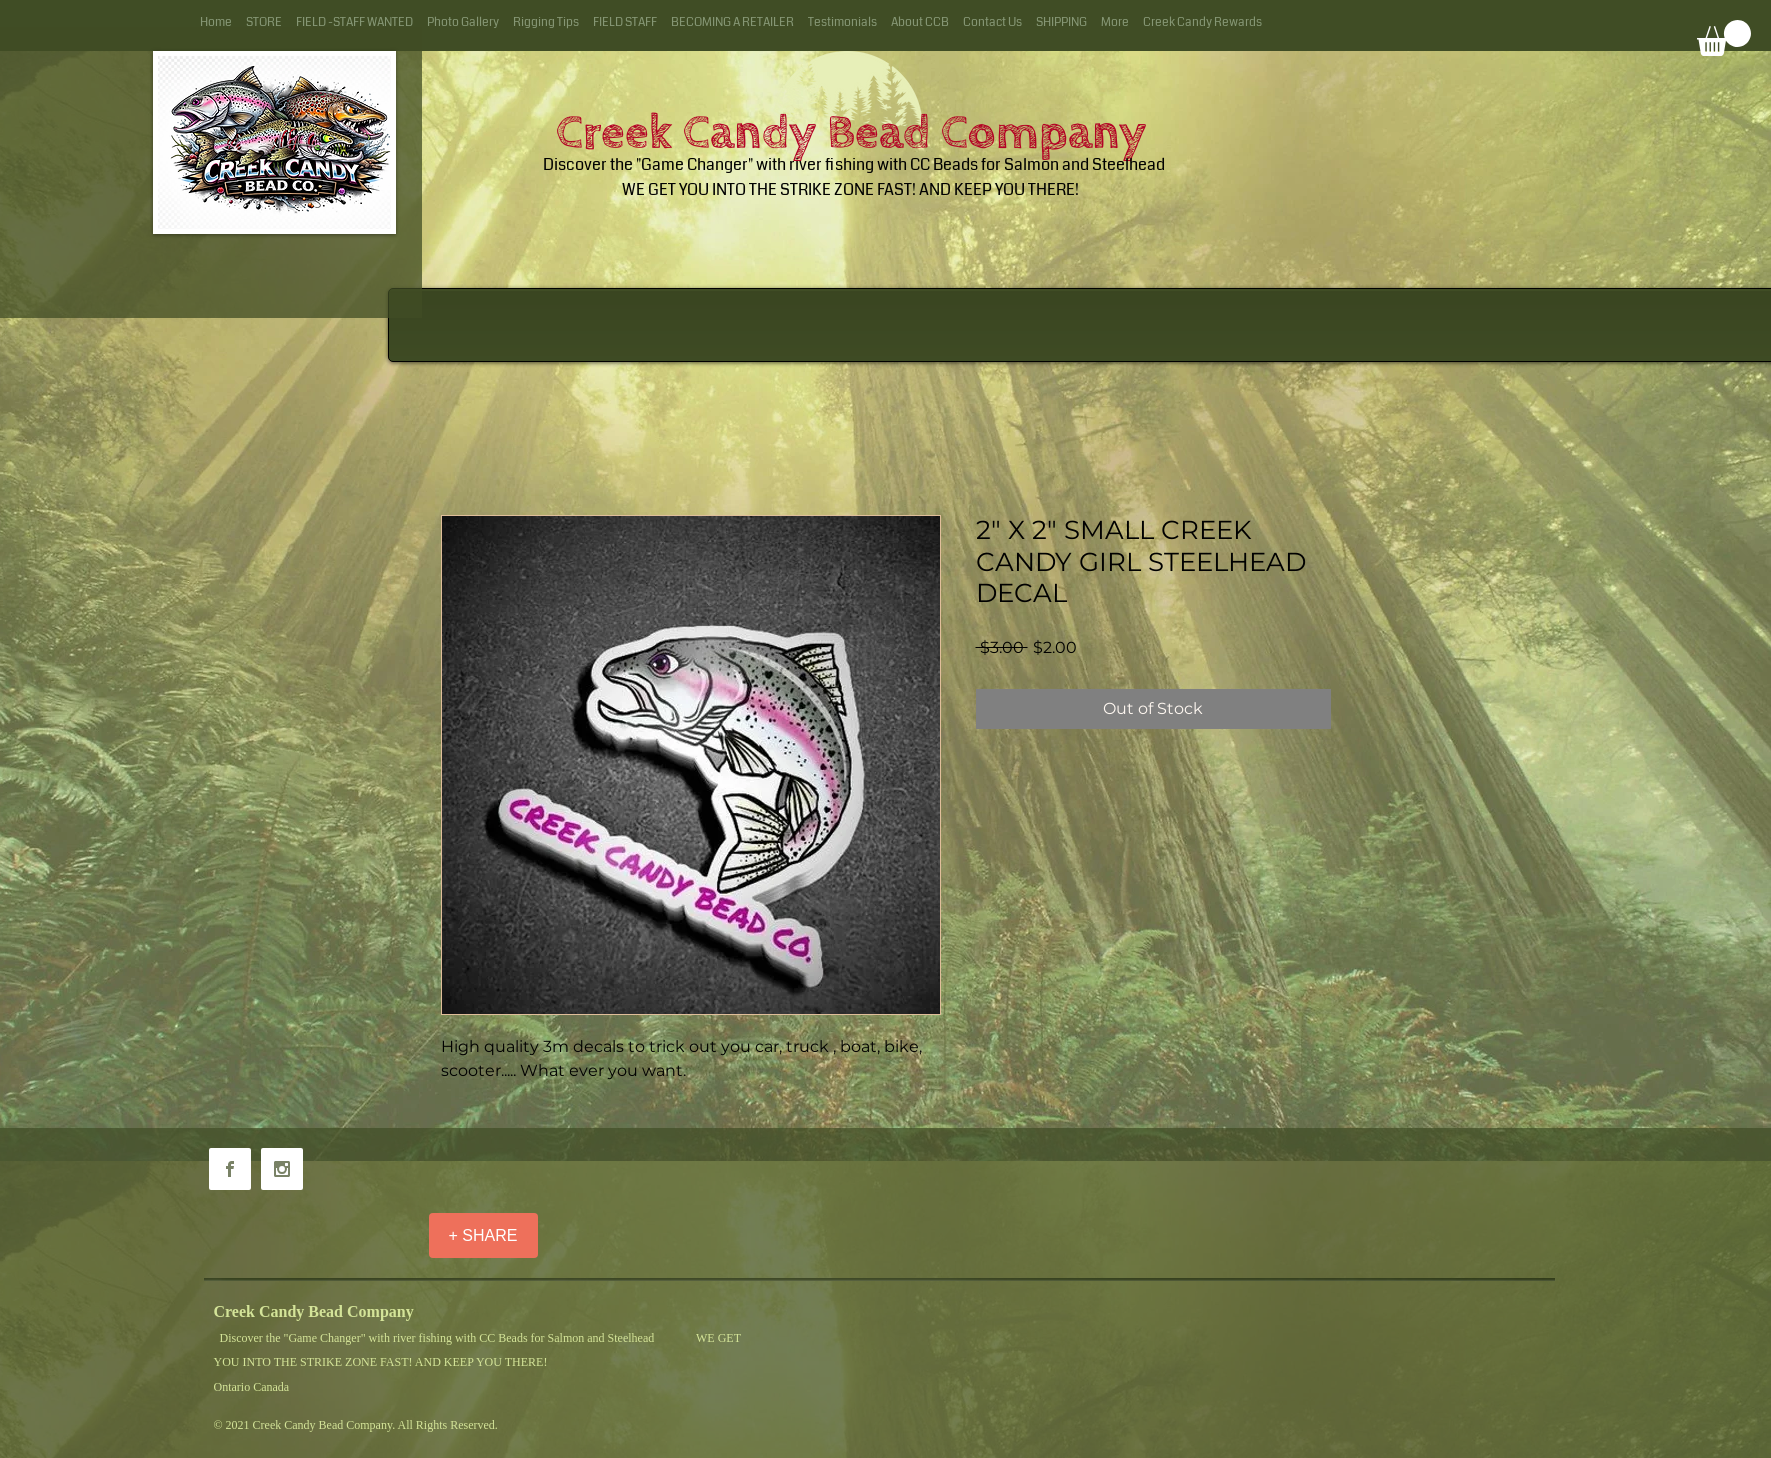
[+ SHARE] (483, 1235)
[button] (1724, 38)
